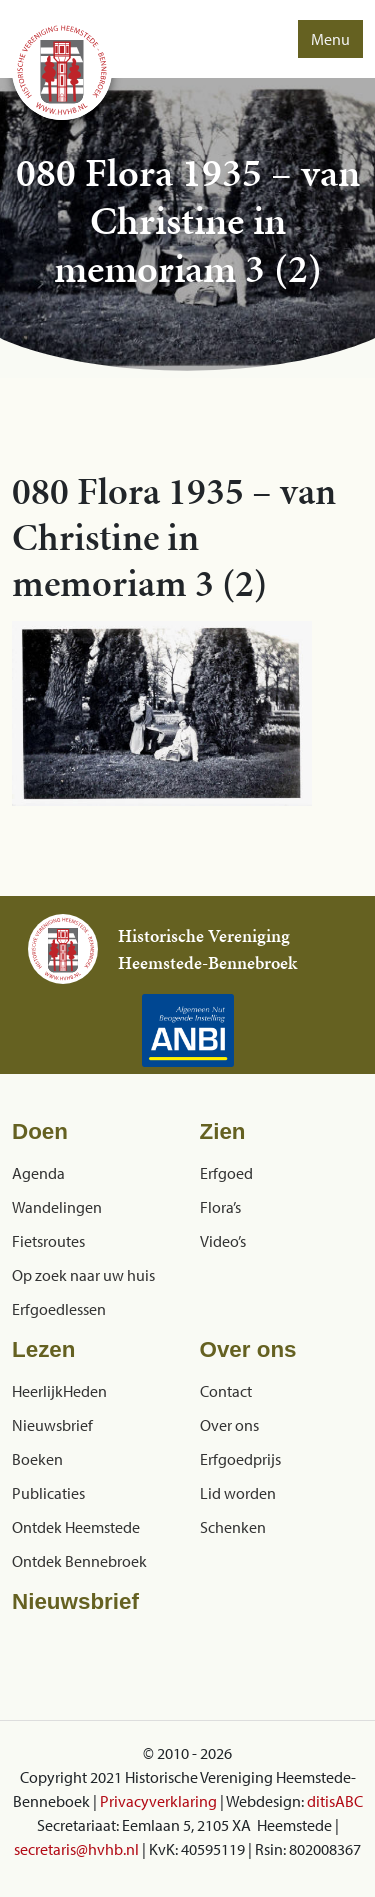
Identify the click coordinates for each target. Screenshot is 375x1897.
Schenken (233, 1527)
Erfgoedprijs (240, 1459)
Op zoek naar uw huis (83, 1275)
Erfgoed (226, 1173)
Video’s (223, 1241)
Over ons (229, 1425)
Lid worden (238, 1493)
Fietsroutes (48, 1241)
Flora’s (220, 1207)
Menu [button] (330, 39)
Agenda (38, 1173)
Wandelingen (57, 1207)
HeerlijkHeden (59, 1391)
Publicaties (48, 1493)
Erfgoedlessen (59, 1309)
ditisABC (335, 1801)
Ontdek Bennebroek (79, 1561)
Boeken (37, 1459)
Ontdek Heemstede (76, 1527)
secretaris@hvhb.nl (76, 1849)
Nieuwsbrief (52, 1425)
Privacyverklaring (158, 1801)
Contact (226, 1391)
